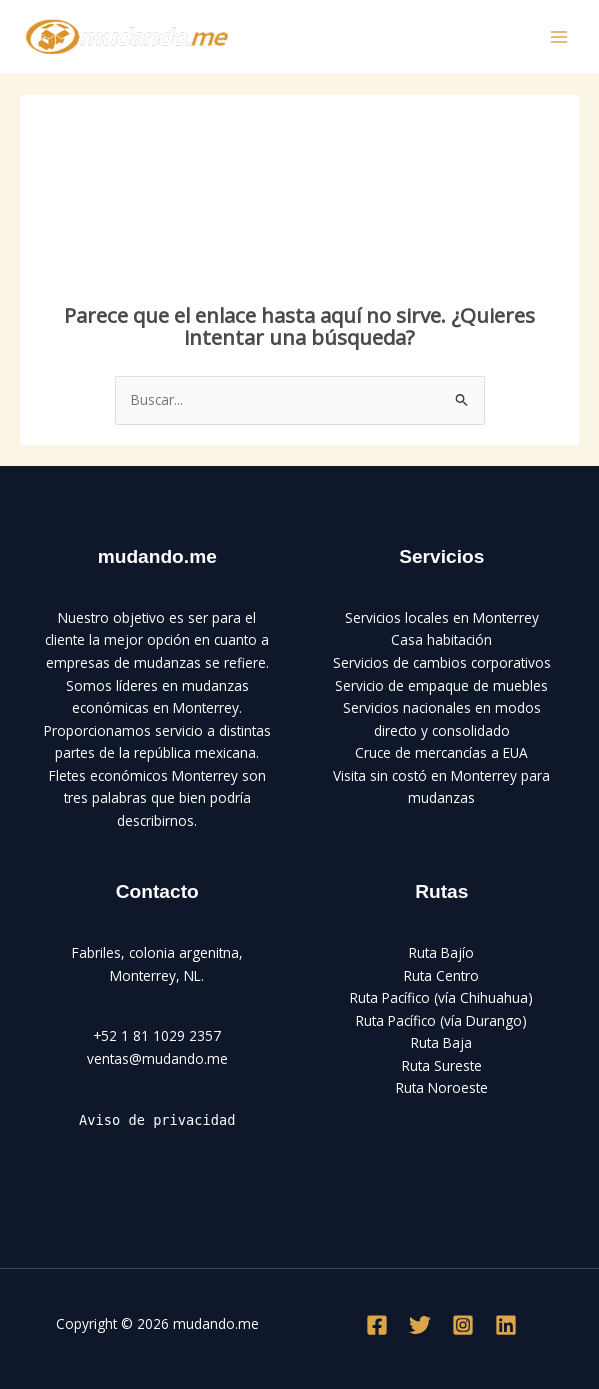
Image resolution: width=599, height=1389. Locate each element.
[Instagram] (463, 1325)
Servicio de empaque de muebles (441, 685)
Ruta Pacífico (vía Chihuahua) (441, 997)
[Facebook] (377, 1325)
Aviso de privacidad (157, 1120)
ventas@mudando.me (157, 1058)
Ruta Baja (441, 1042)
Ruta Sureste (442, 1065)
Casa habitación (441, 639)
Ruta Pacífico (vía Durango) (441, 1020)
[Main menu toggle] (559, 36)
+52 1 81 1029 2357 (157, 1035)
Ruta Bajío (441, 952)
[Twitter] (420, 1325)
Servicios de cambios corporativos (442, 662)
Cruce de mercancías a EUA (441, 752)
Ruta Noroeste (442, 1087)
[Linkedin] (506, 1325)
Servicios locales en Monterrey (442, 617)
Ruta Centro (441, 975)
